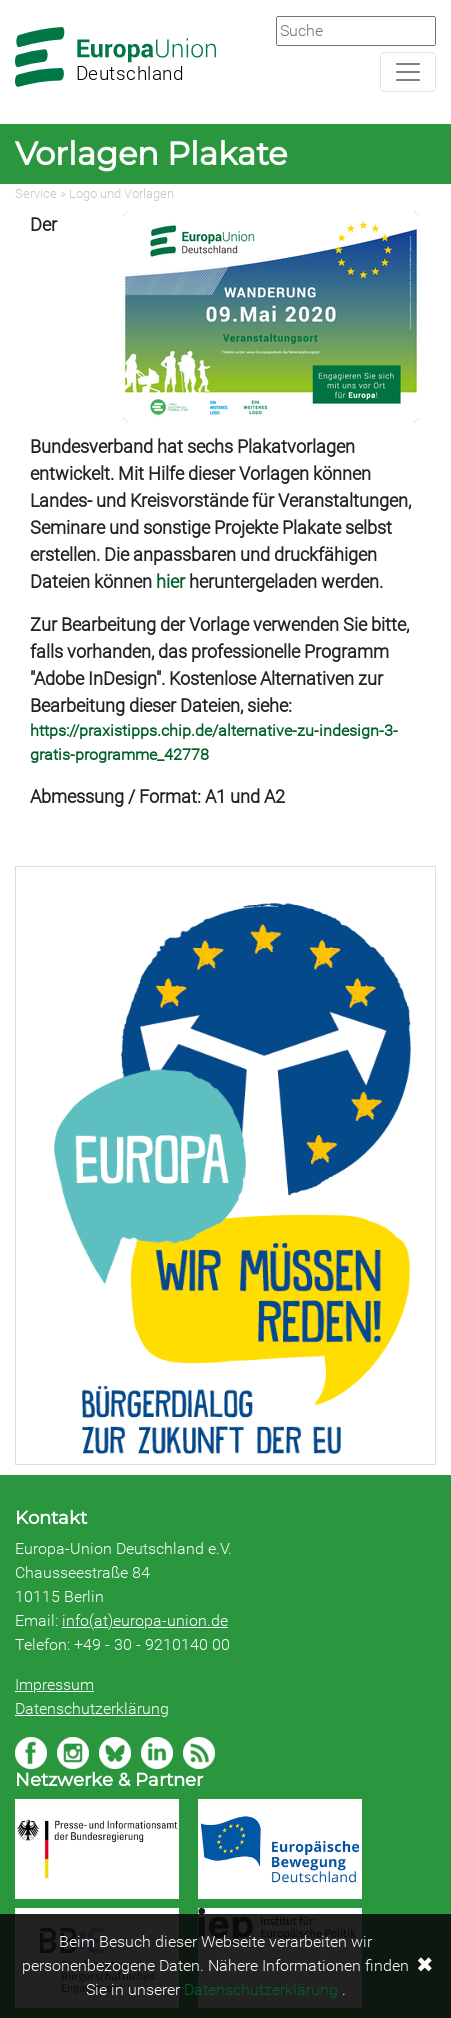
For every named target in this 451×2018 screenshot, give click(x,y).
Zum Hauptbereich (16, 1)
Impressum (54, 1684)
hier (170, 581)
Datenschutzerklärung (92, 1708)
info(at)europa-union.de (145, 1620)
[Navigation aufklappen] (408, 72)
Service (36, 193)
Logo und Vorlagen (121, 193)
